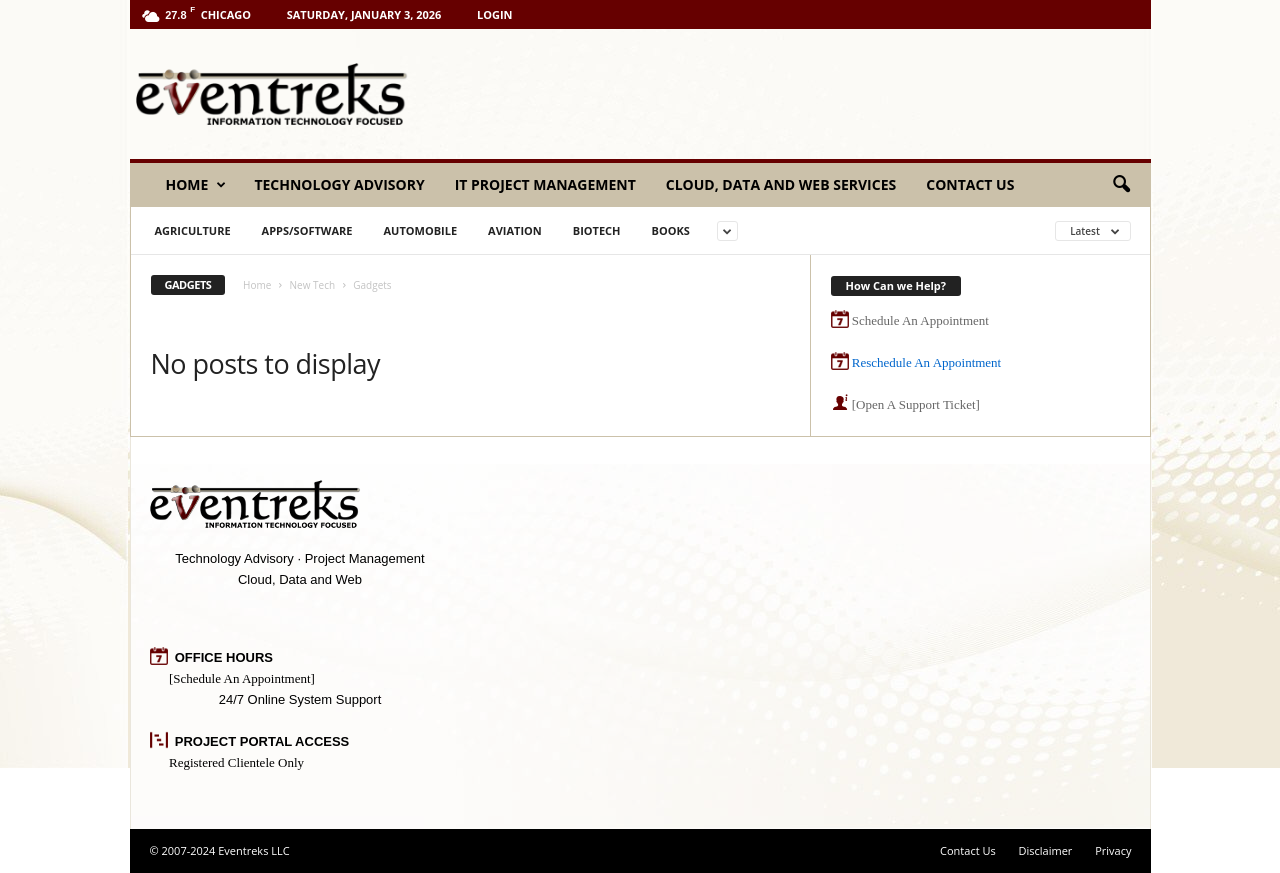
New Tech (313, 285)
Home (196, 185)
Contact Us (970, 184)
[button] (1121, 185)
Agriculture (193, 230)
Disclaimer (1046, 850)
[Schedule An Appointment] (242, 678)
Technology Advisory (339, 184)
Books (670, 230)
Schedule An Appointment (920, 320)
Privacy (1113, 850)
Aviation (515, 230)
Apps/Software (307, 230)
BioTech (597, 230)
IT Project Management (545, 184)
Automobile (420, 230)
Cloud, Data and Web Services (781, 184)
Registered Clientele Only (236, 762)
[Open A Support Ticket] (916, 404)
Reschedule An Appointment (926, 362)
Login (495, 14)
